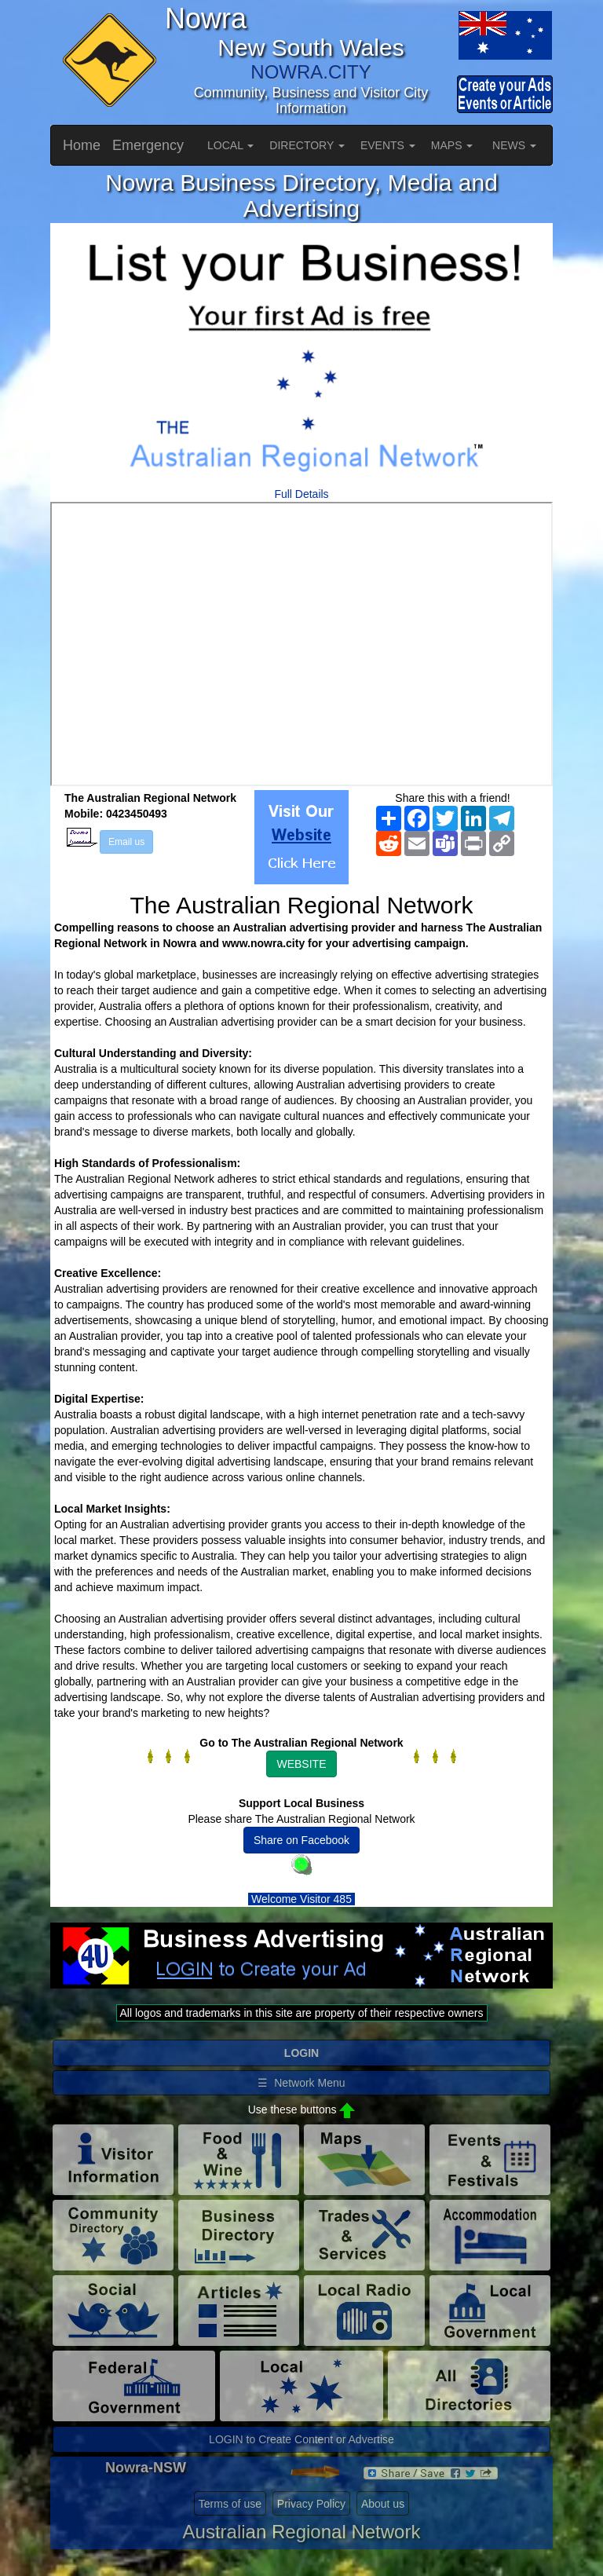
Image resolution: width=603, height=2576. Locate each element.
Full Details (301, 494)
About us (382, 2503)
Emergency (148, 145)
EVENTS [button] (387, 145)
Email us (126, 841)
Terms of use (230, 2503)
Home (81, 145)
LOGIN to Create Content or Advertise (301, 2439)
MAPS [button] (452, 145)
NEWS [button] (514, 145)
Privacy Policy (311, 2503)
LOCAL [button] (230, 145)
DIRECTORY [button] (307, 145)
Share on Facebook (301, 1840)
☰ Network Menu (301, 2083)
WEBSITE (301, 1764)
